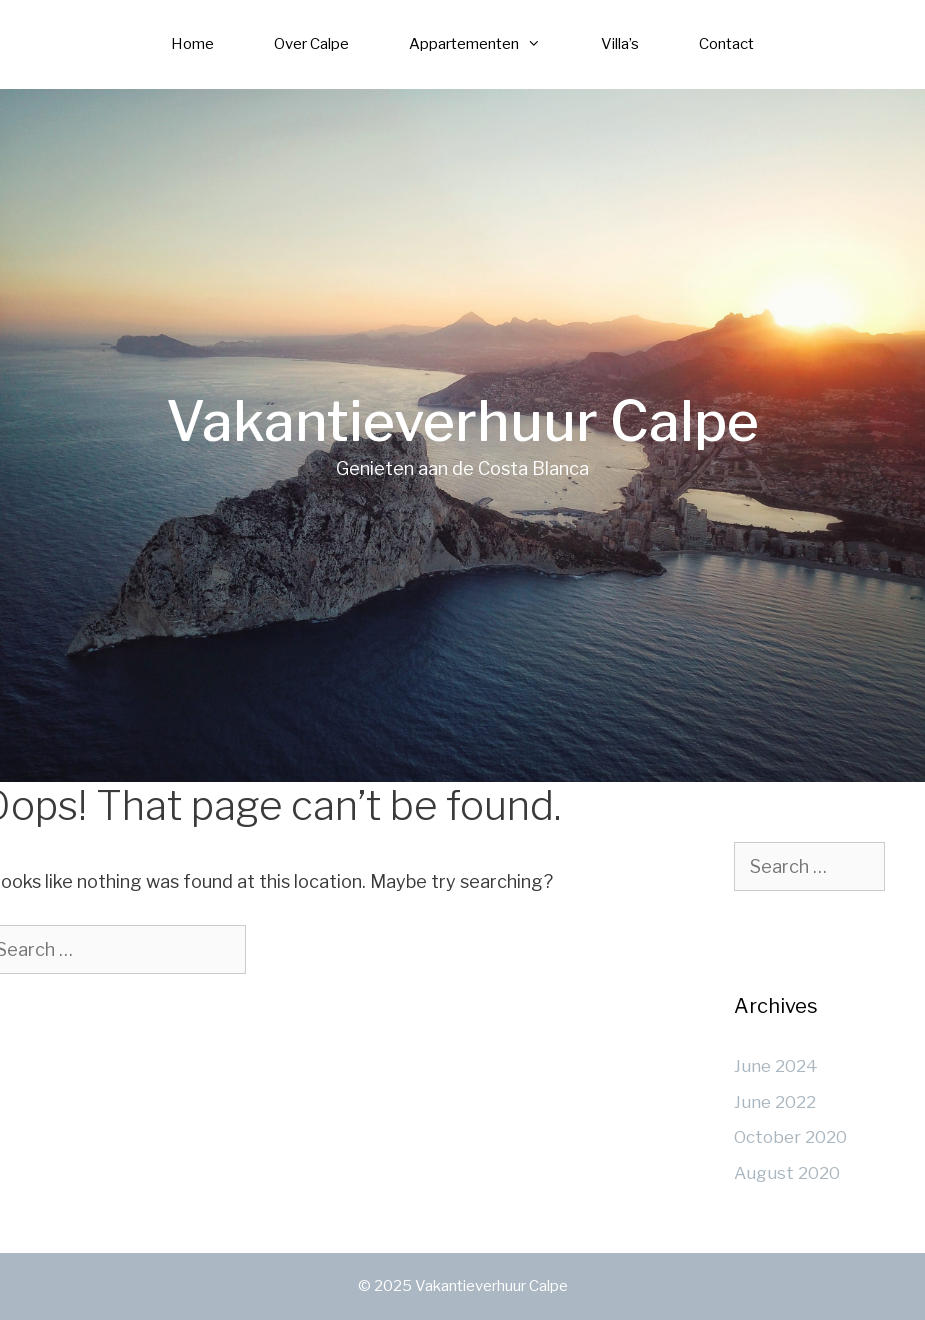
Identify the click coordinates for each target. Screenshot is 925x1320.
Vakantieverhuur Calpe (462, 421)
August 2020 (787, 1173)
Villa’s (620, 44)
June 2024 (776, 1066)
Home (192, 44)
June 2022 (775, 1102)
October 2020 (790, 1137)
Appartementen (490, 44)
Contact (726, 44)
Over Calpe (311, 44)
